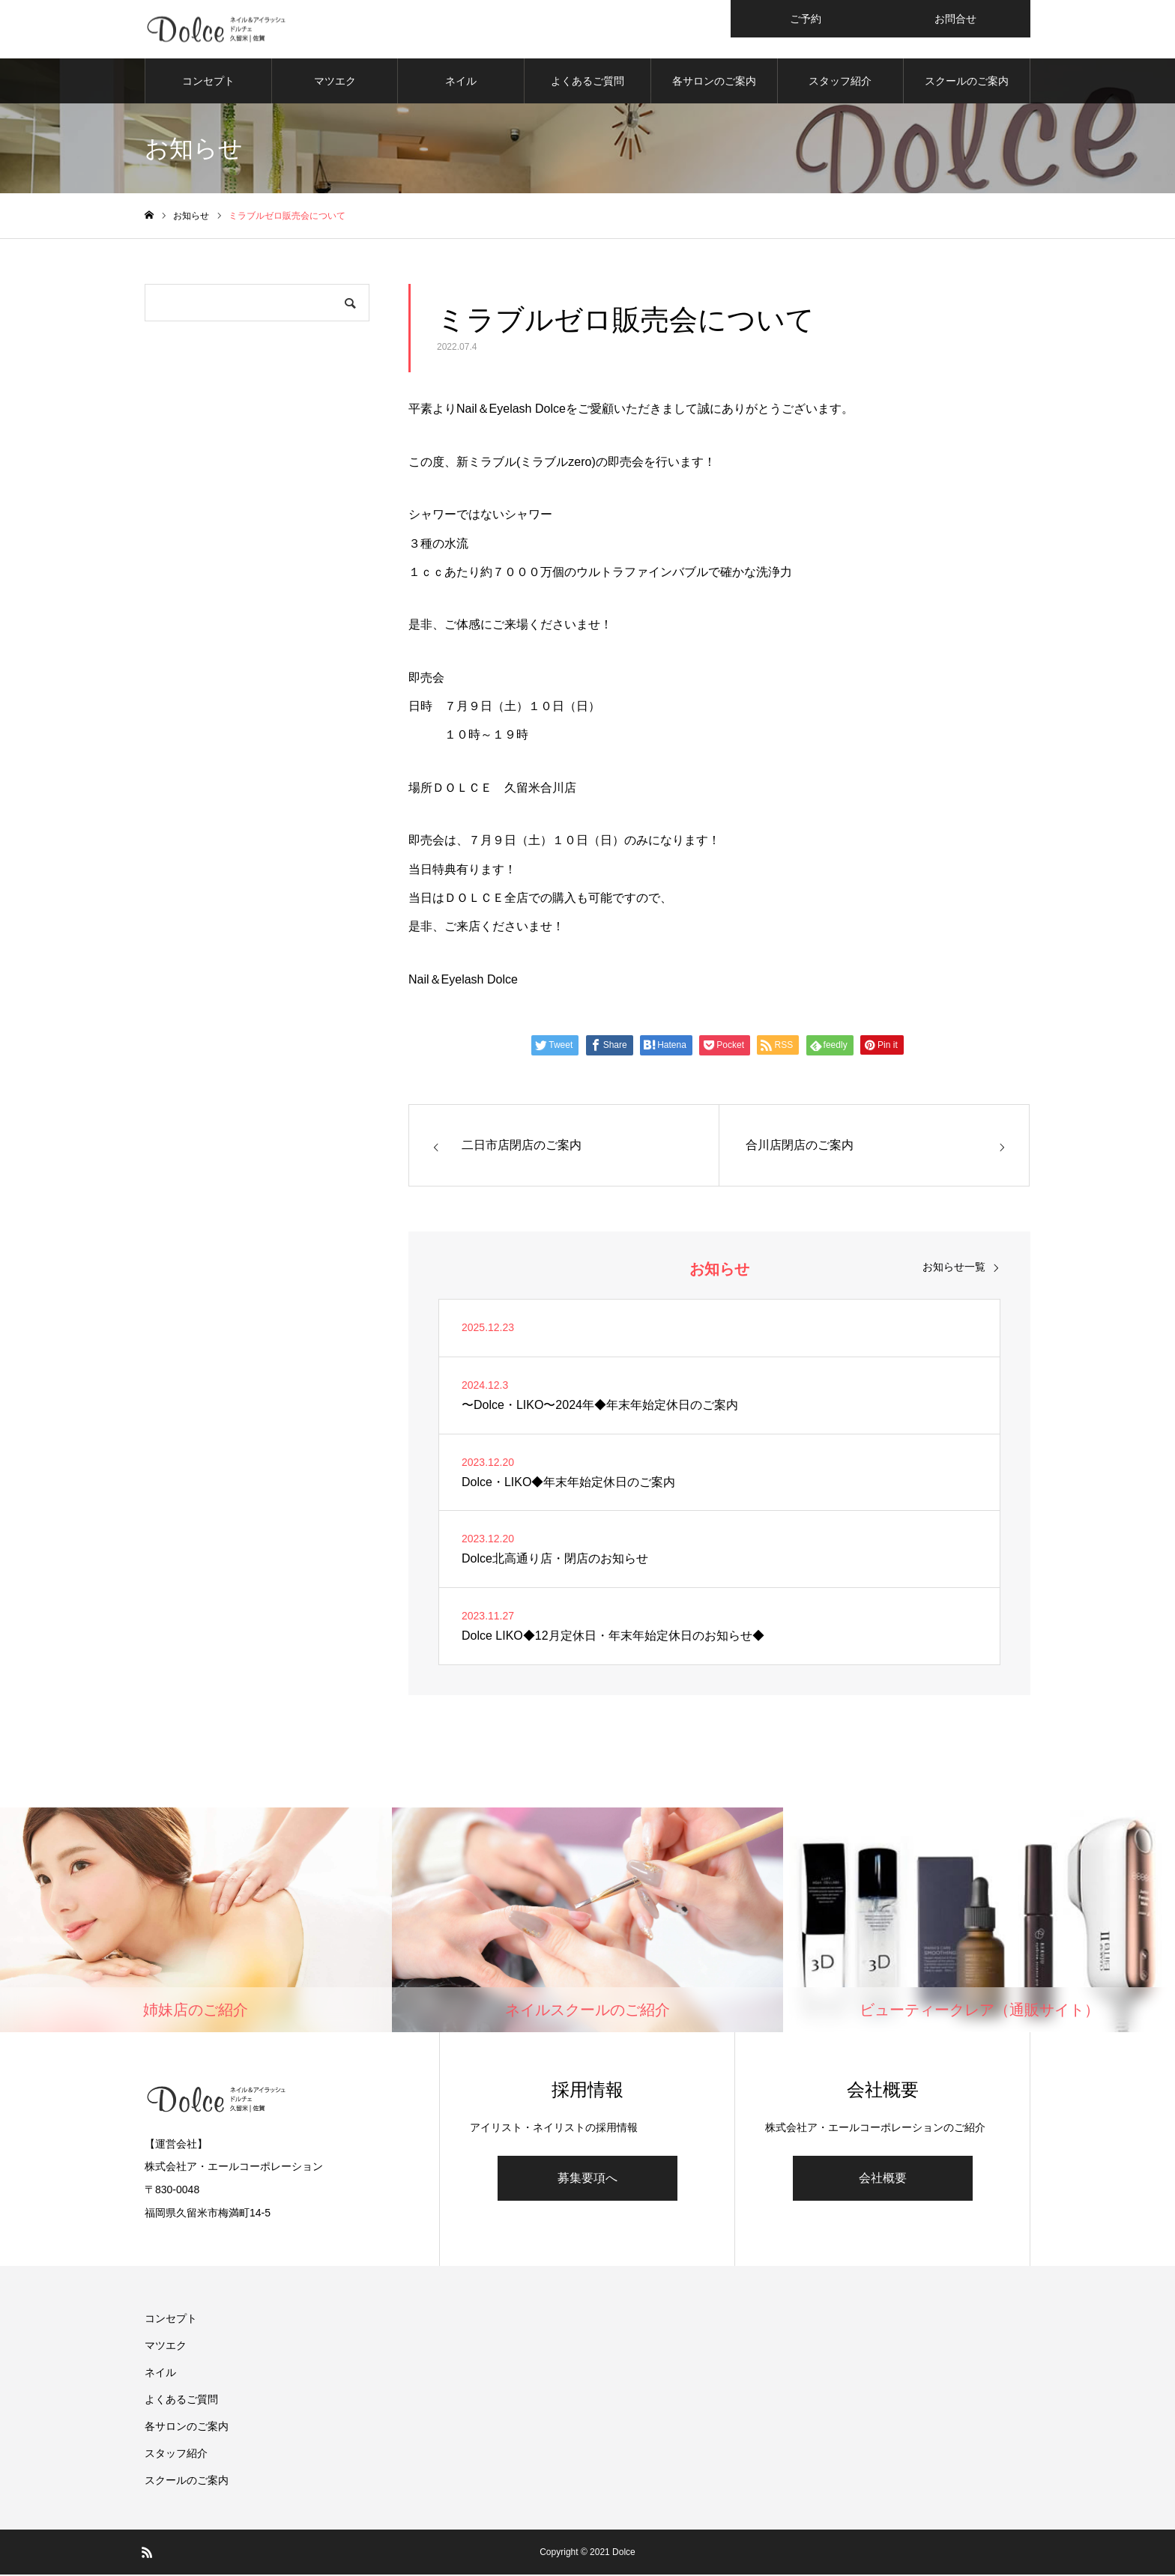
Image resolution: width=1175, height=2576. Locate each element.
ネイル (461, 82)
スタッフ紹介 (840, 82)
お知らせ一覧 (953, 1268)
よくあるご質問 (587, 82)
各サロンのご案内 (714, 82)
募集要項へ (587, 2179)
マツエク (335, 82)
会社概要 (883, 2179)
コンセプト (208, 82)
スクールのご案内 (967, 82)
